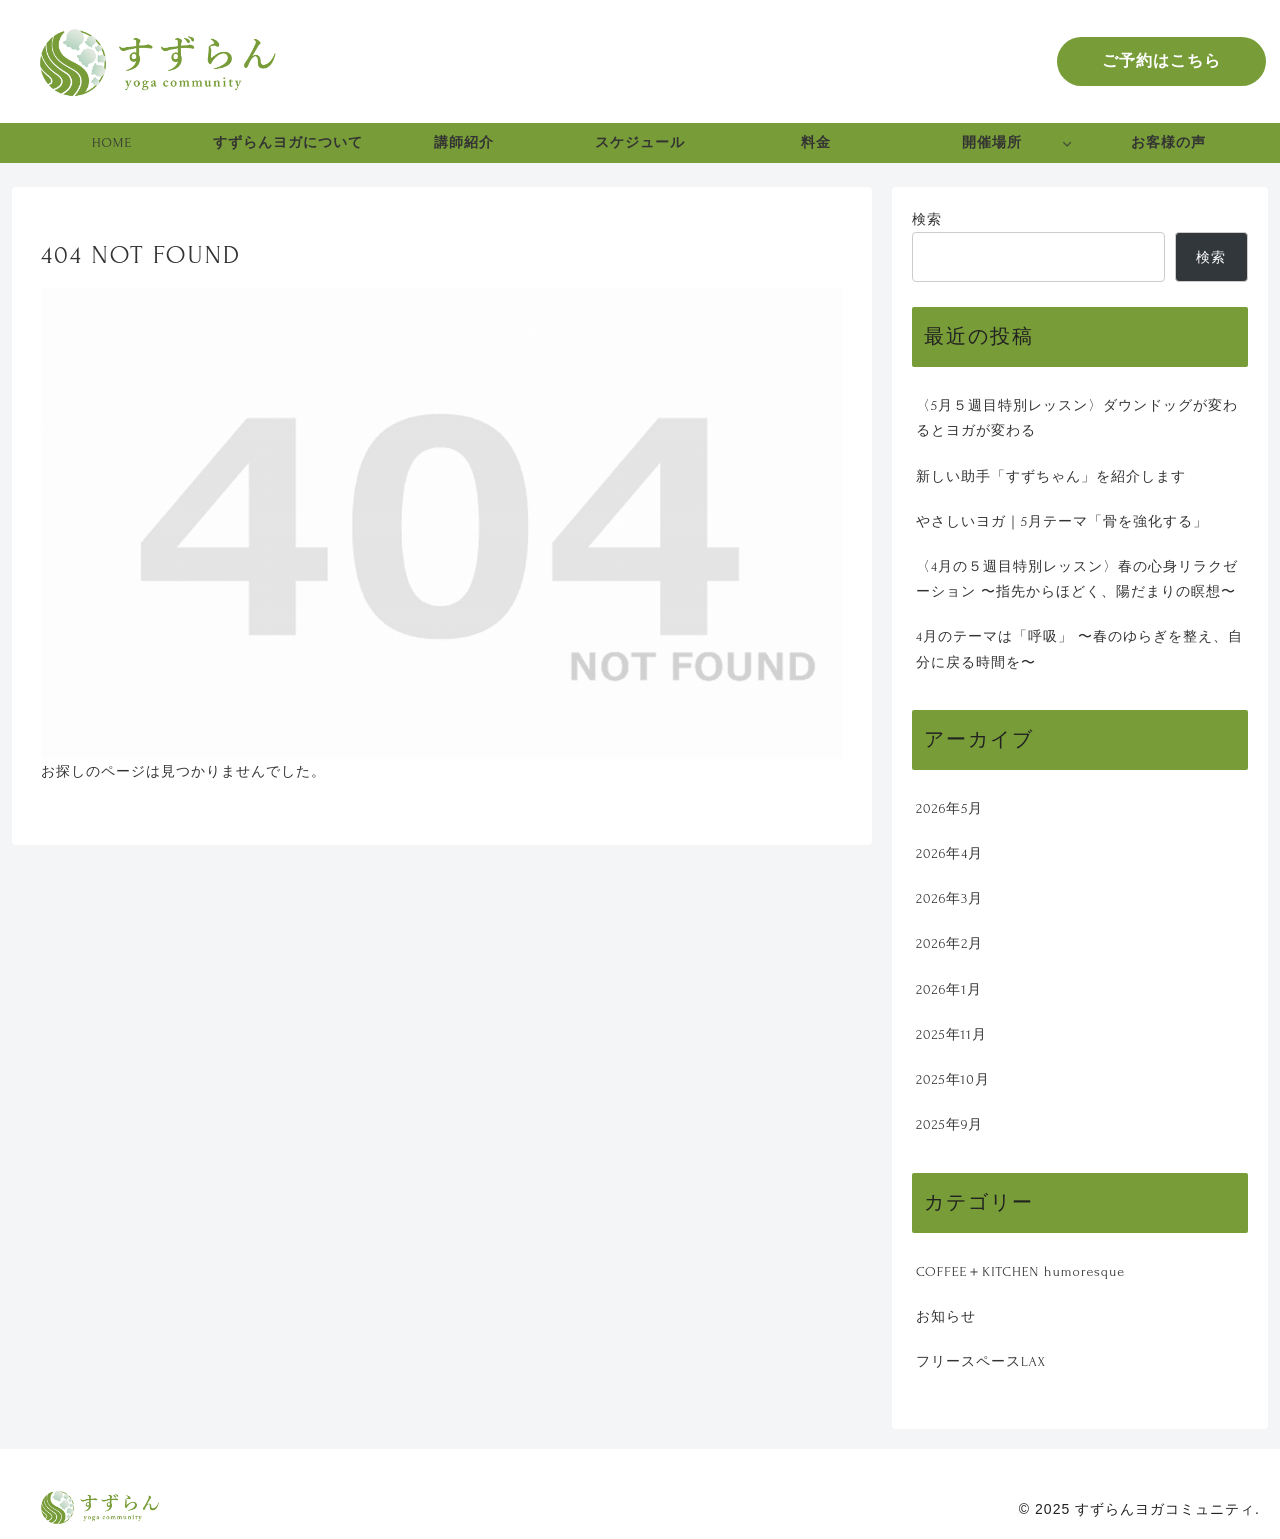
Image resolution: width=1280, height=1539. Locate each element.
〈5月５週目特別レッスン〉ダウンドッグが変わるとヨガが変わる (1077, 418)
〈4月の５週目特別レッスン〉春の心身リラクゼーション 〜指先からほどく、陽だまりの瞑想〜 (1077, 579)
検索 (927, 219)
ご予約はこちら (1161, 61)
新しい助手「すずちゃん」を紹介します (1051, 476)
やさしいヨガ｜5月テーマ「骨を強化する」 (1062, 521)
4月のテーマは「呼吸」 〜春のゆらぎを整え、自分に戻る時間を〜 (1079, 649)
